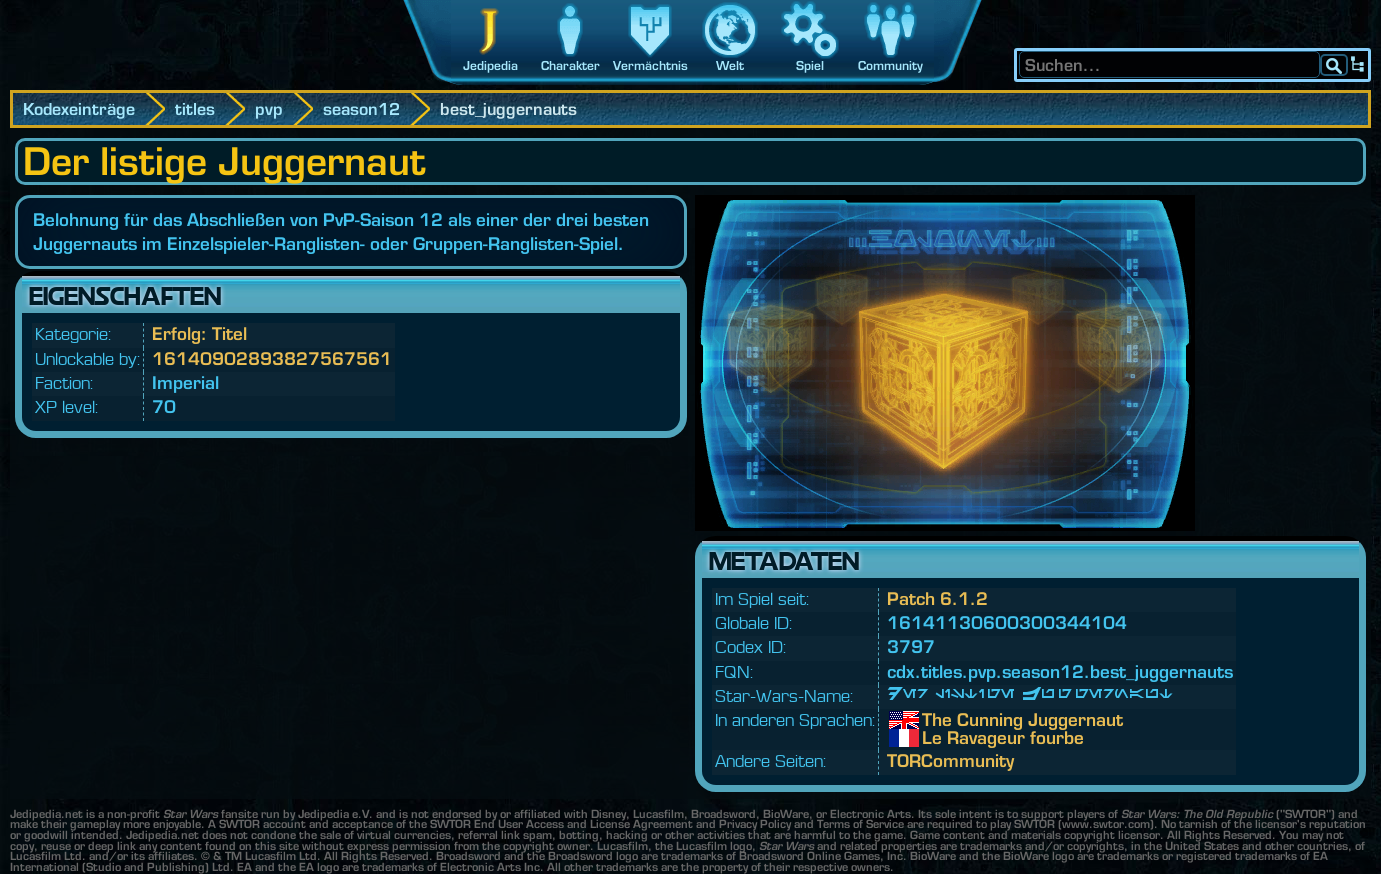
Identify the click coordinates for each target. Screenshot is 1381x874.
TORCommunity (950, 760)
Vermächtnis (650, 65)
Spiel (810, 65)
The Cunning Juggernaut (937, 720)
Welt (730, 65)
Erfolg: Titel (199, 333)
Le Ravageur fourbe (937, 738)
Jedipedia (490, 65)
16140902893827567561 (272, 358)
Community (890, 65)
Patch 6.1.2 (937, 598)
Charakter (570, 65)
